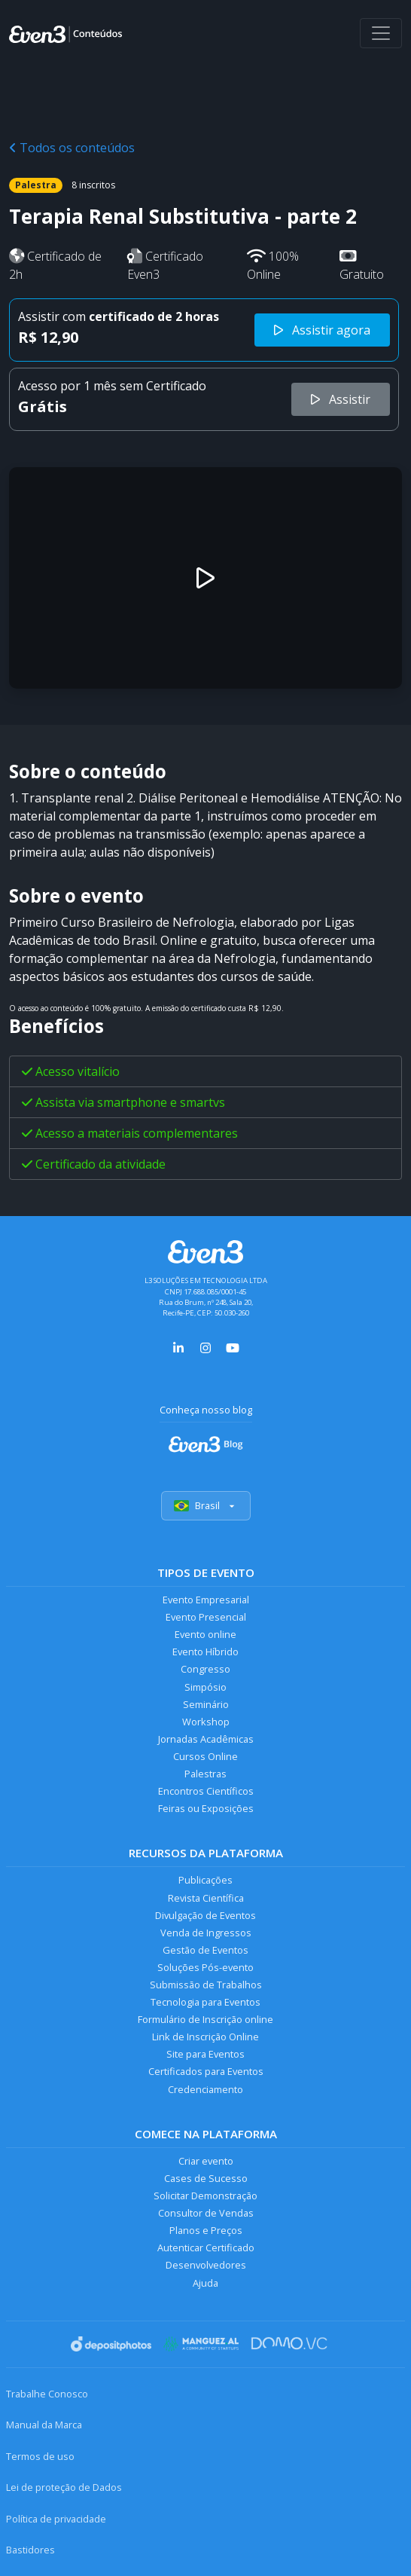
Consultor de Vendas (206, 2213)
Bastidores (30, 2549)
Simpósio (205, 1687)
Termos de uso (40, 2456)
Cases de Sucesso (206, 2178)
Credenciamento (205, 2089)
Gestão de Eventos (205, 1950)
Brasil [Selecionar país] (206, 1505)
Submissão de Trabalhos (206, 1984)
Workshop (206, 1721)
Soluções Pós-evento (205, 1967)
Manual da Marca (44, 2424)
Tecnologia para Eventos (205, 2002)
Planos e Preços (205, 2230)
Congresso (205, 1669)
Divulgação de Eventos (205, 1915)
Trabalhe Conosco (47, 2393)
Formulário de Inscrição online (205, 2019)
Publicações (205, 1880)
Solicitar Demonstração (205, 2195)
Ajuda (205, 2283)
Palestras (205, 1773)
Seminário (206, 1704)
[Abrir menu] (381, 33)
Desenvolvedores (206, 2265)
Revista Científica (206, 1898)
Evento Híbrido (205, 1651)
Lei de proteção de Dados (64, 2487)
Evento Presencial (206, 1617)
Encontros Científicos (206, 1791)
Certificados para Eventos (205, 2071)
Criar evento (205, 2161)
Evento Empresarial (206, 1599)
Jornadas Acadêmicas (206, 1739)
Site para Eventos (205, 2054)
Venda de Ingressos (205, 1932)
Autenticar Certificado (205, 2247)
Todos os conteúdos (72, 147)
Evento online (205, 1634)
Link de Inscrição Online (205, 2036)
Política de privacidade (56, 2519)
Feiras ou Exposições (206, 1808)
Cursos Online (205, 1756)
